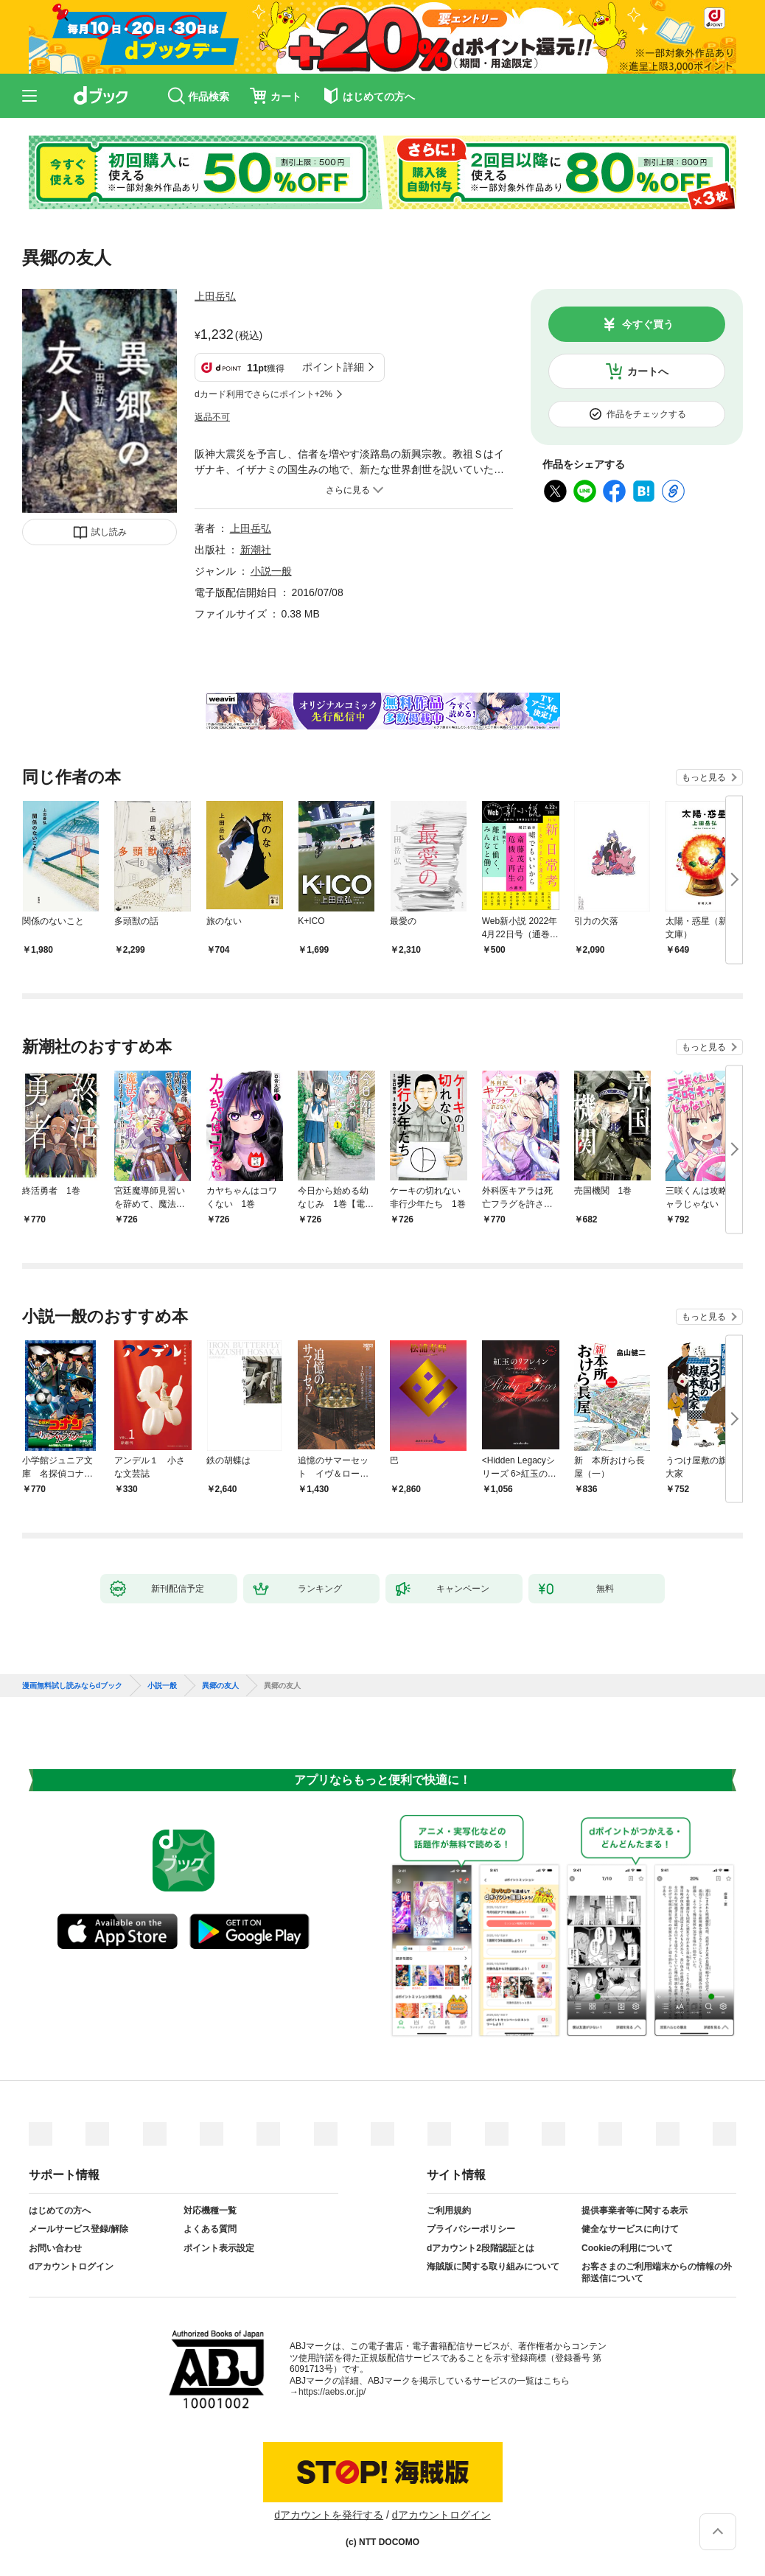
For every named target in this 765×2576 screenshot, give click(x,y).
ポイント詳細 (333, 367)
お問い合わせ (55, 2248)
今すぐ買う (648, 324)
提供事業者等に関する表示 (634, 2210)
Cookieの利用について (627, 2248)
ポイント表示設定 (219, 2248)
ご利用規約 (449, 2210)
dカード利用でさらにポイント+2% (263, 394)
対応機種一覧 (210, 2210)
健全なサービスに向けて (630, 2229)
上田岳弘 (215, 296)
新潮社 (255, 550)
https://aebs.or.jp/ (332, 2392)
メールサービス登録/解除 (78, 2229)
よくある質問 (210, 2229)
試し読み (109, 532)
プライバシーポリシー (471, 2229)
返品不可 (212, 417)
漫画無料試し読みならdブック (72, 1686)
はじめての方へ (60, 2210)
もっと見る (704, 777)
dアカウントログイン (71, 2266)
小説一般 (271, 571)
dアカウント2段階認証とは (480, 2248)
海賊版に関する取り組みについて (493, 2266)
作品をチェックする (646, 414)
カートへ (647, 371)
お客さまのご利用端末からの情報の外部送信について (656, 2272)
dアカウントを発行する (328, 2515)
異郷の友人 (220, 1686)
